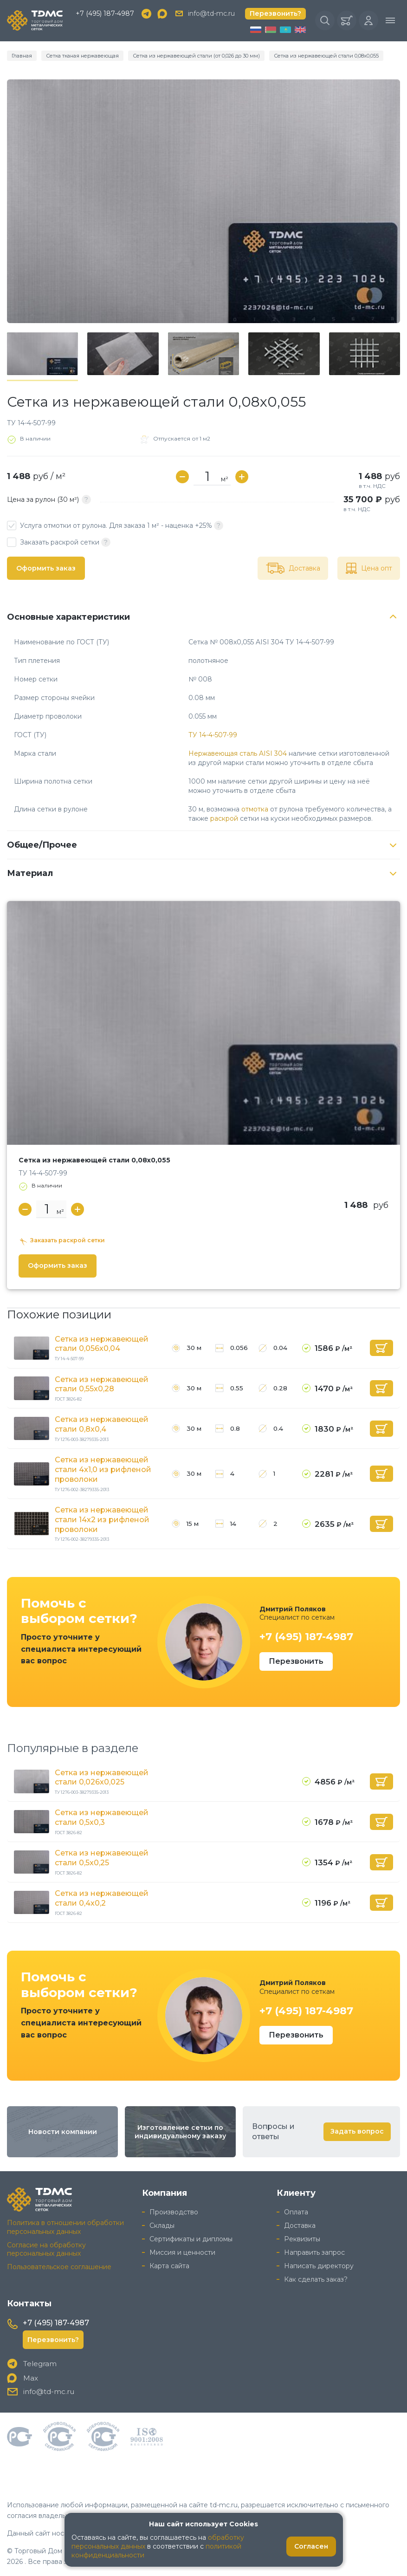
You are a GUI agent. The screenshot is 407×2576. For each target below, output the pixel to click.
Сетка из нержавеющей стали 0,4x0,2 (102, 1898)
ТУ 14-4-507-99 (212, 735)
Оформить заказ (46, 568)
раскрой (224, 818)
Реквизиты (302, 2239)
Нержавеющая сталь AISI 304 (237, 753)
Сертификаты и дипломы (191, 2239)
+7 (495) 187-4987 (105, 13)
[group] (203, 201)
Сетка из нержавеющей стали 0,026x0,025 (102, 1777)
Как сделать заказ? (316, 2279)
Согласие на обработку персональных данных (46, 2249)
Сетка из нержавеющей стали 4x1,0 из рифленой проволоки (103, 1469)
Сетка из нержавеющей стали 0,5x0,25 (102, 1858)
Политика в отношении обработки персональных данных (65, 2227)
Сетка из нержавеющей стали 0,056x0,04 (102, 1344)
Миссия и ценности (182, 2252)
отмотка (254, 809)
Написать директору (319, 2266)
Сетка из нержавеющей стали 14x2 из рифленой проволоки (102, 1519)
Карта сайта (169, 2266)
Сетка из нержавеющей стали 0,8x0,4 (102, 1424)
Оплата (296, 2212)
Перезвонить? (275, 13)
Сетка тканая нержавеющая (82, 55)
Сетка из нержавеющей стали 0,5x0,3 (102, 1817)
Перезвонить (296, 1661)
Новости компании (62, 2132)
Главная (22, 55)
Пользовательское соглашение (59, 2267)
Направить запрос (314, 2252)
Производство (173, 2212)
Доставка (300, 2225)
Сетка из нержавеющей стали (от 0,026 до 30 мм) (196, 55)
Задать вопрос (357, 2131)
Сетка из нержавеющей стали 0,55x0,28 (102, 1384)
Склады (161, 2225)
